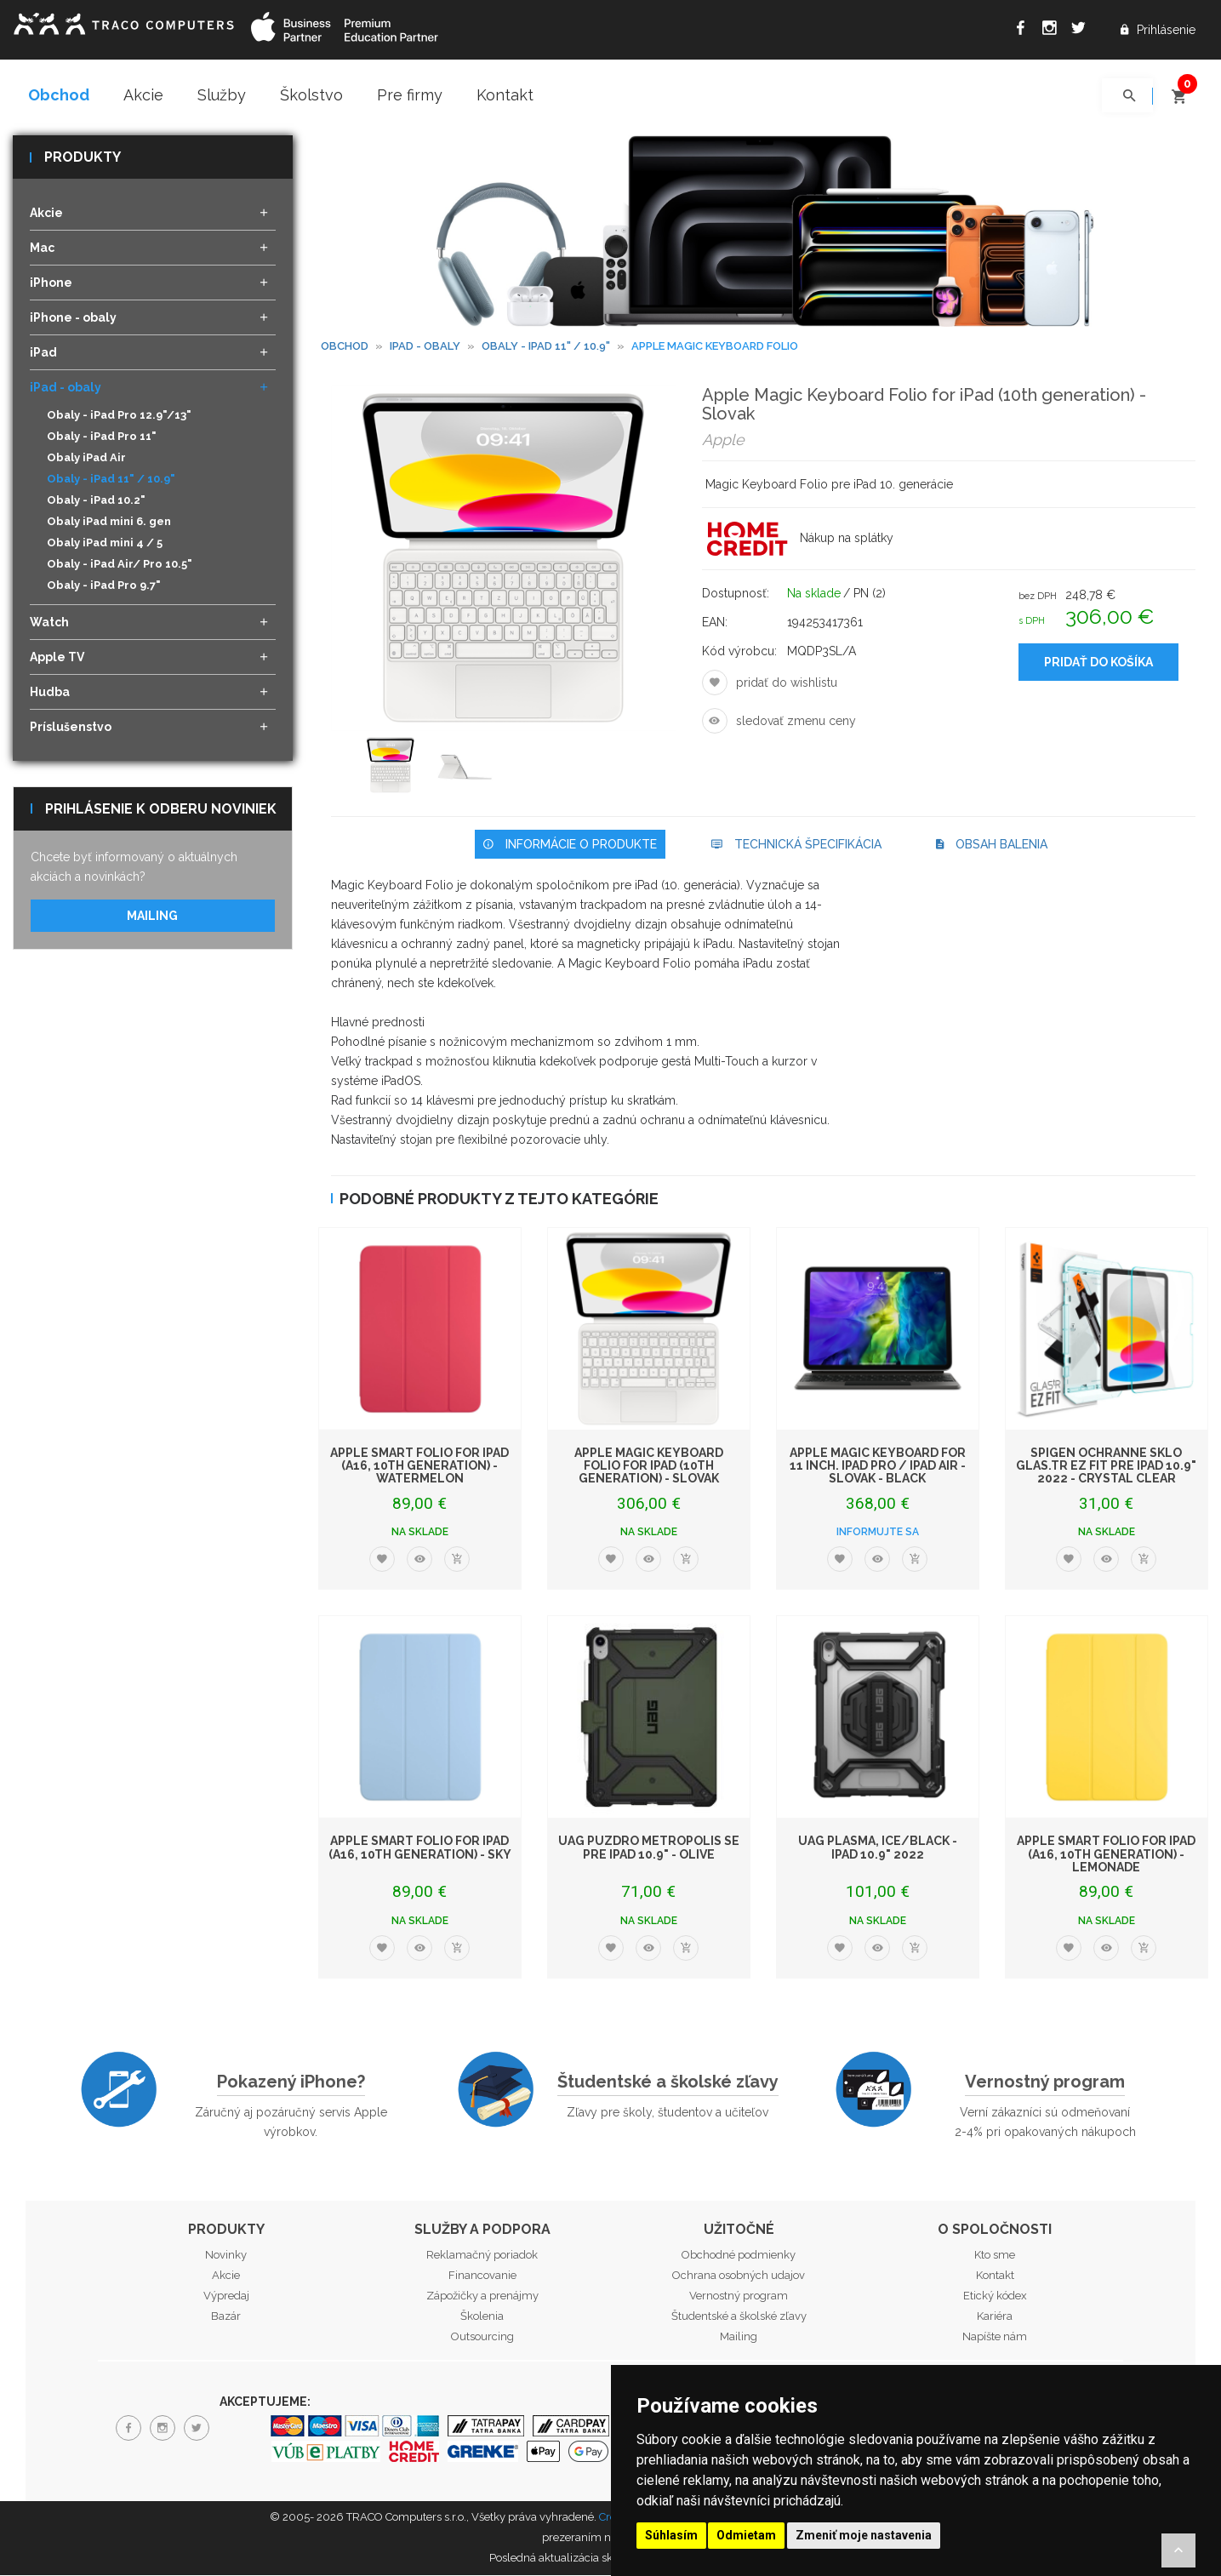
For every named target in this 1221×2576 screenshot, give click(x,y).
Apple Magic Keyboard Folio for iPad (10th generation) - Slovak (648, 1467)
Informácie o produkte (570, 845)
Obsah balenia (991, 845)
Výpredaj (226, 2297)
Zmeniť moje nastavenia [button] (864, 2535)
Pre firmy (409, 95)
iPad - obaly (425, 346)
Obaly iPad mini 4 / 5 (105, 544)
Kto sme (994, 2256)
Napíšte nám (994, 2338)
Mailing (152, 916)
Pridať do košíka (1098, 664)
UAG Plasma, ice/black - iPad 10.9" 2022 (877, 1849)
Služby (221, 95)
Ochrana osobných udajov (738, 2276)
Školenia (482, 2317)
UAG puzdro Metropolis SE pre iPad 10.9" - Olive (648, 1849)
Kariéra (995, 2317)
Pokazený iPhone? (291, 2082)
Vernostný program (1045, 2082)
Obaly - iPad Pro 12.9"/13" (119, 416)
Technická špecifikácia (796, 845)
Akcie (143, 95)
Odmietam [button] (746, 2535)
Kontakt (504, 95)
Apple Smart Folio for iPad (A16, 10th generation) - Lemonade (1106, 1856)
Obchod (58, 95)
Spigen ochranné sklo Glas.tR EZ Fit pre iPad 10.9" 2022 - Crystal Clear (1106, 1467)
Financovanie (482, 2276)
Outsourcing (482, 2338)
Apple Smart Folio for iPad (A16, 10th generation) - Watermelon (419, 1467)
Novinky (226, 2256)
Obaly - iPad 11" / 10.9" (111, 480)
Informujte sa (877, 1533)
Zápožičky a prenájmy (482, 2297)
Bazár (226, 2317)
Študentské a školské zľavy (668, 2082)
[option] (394, 768)
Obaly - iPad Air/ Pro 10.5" (119, 565)
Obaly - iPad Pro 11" (102, 437)
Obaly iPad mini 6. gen (109, 523)
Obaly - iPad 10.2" (96, 501)
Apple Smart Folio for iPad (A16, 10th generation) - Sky (419, 1849)
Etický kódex (995, 2297)
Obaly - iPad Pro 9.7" (104, 586)
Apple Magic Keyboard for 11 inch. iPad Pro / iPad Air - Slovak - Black (878, 1467)
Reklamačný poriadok (482, 2256)
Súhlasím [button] (671, 2535)
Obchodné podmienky (739, 2256)
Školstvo (311, 95)
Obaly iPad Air (86, 459)
